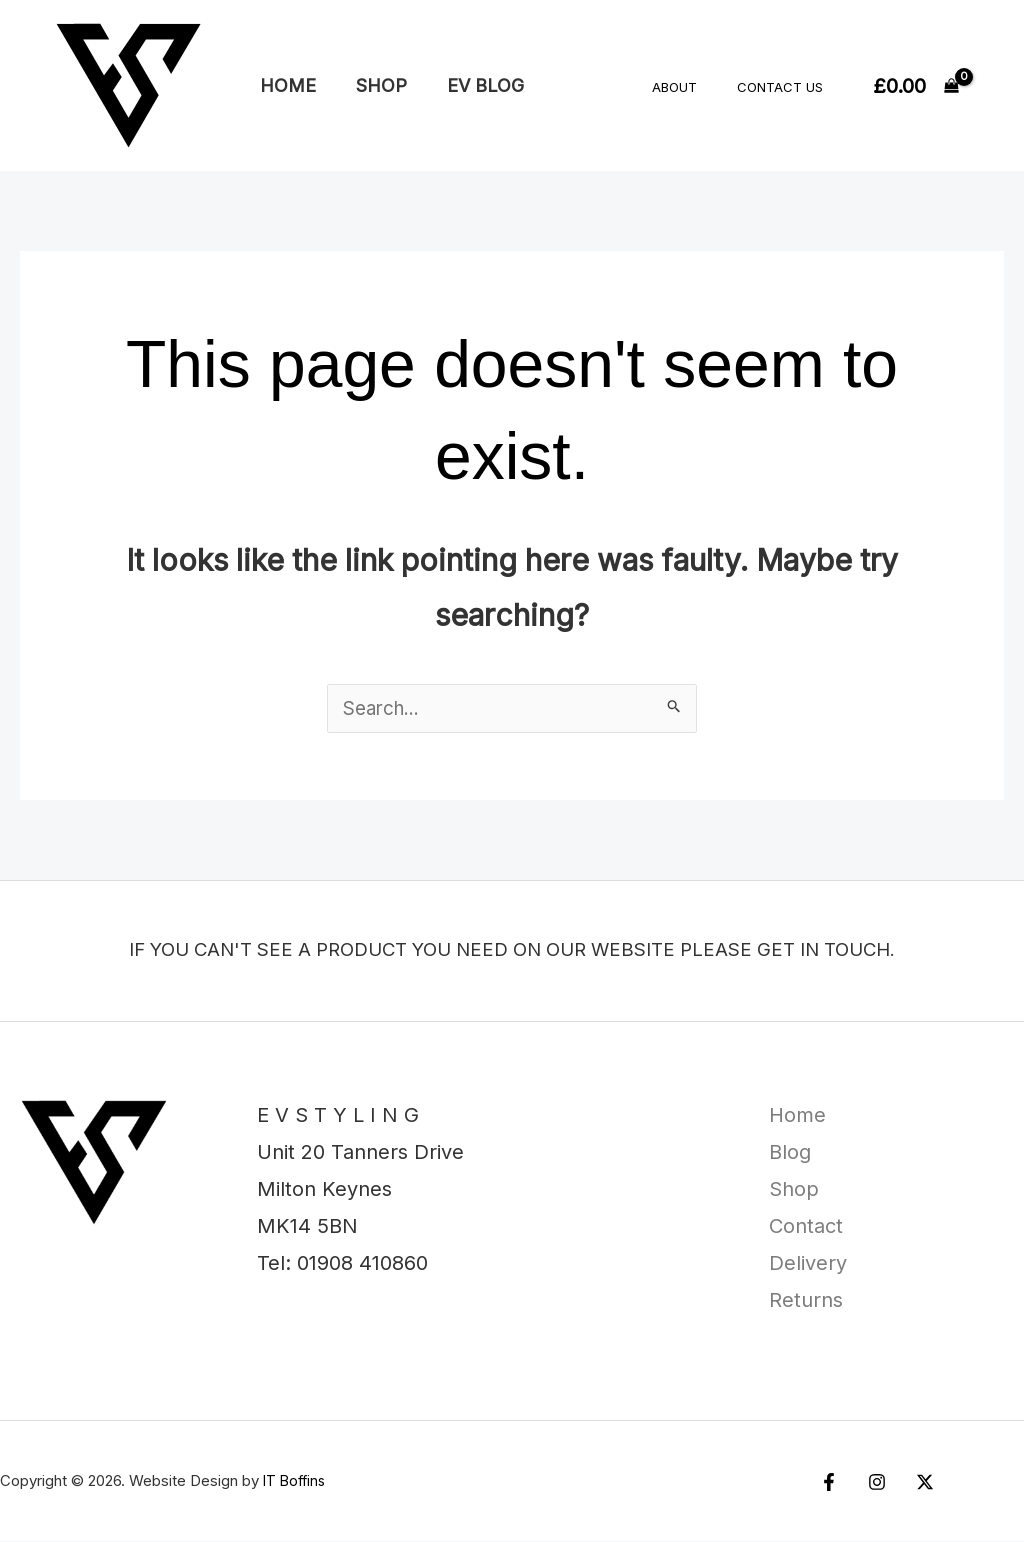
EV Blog (475, 85)
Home (286, 85)
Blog (790, 1153)
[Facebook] (829, 1483)
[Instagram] (872, 1483)
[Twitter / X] (915, 1483)
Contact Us (787, 87)
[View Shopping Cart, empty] (916, 86)
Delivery (808, 1264)
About (695, 87)
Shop (375, 85)
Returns (806, 1301)
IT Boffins (296, 1481)
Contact (806, 1227)
